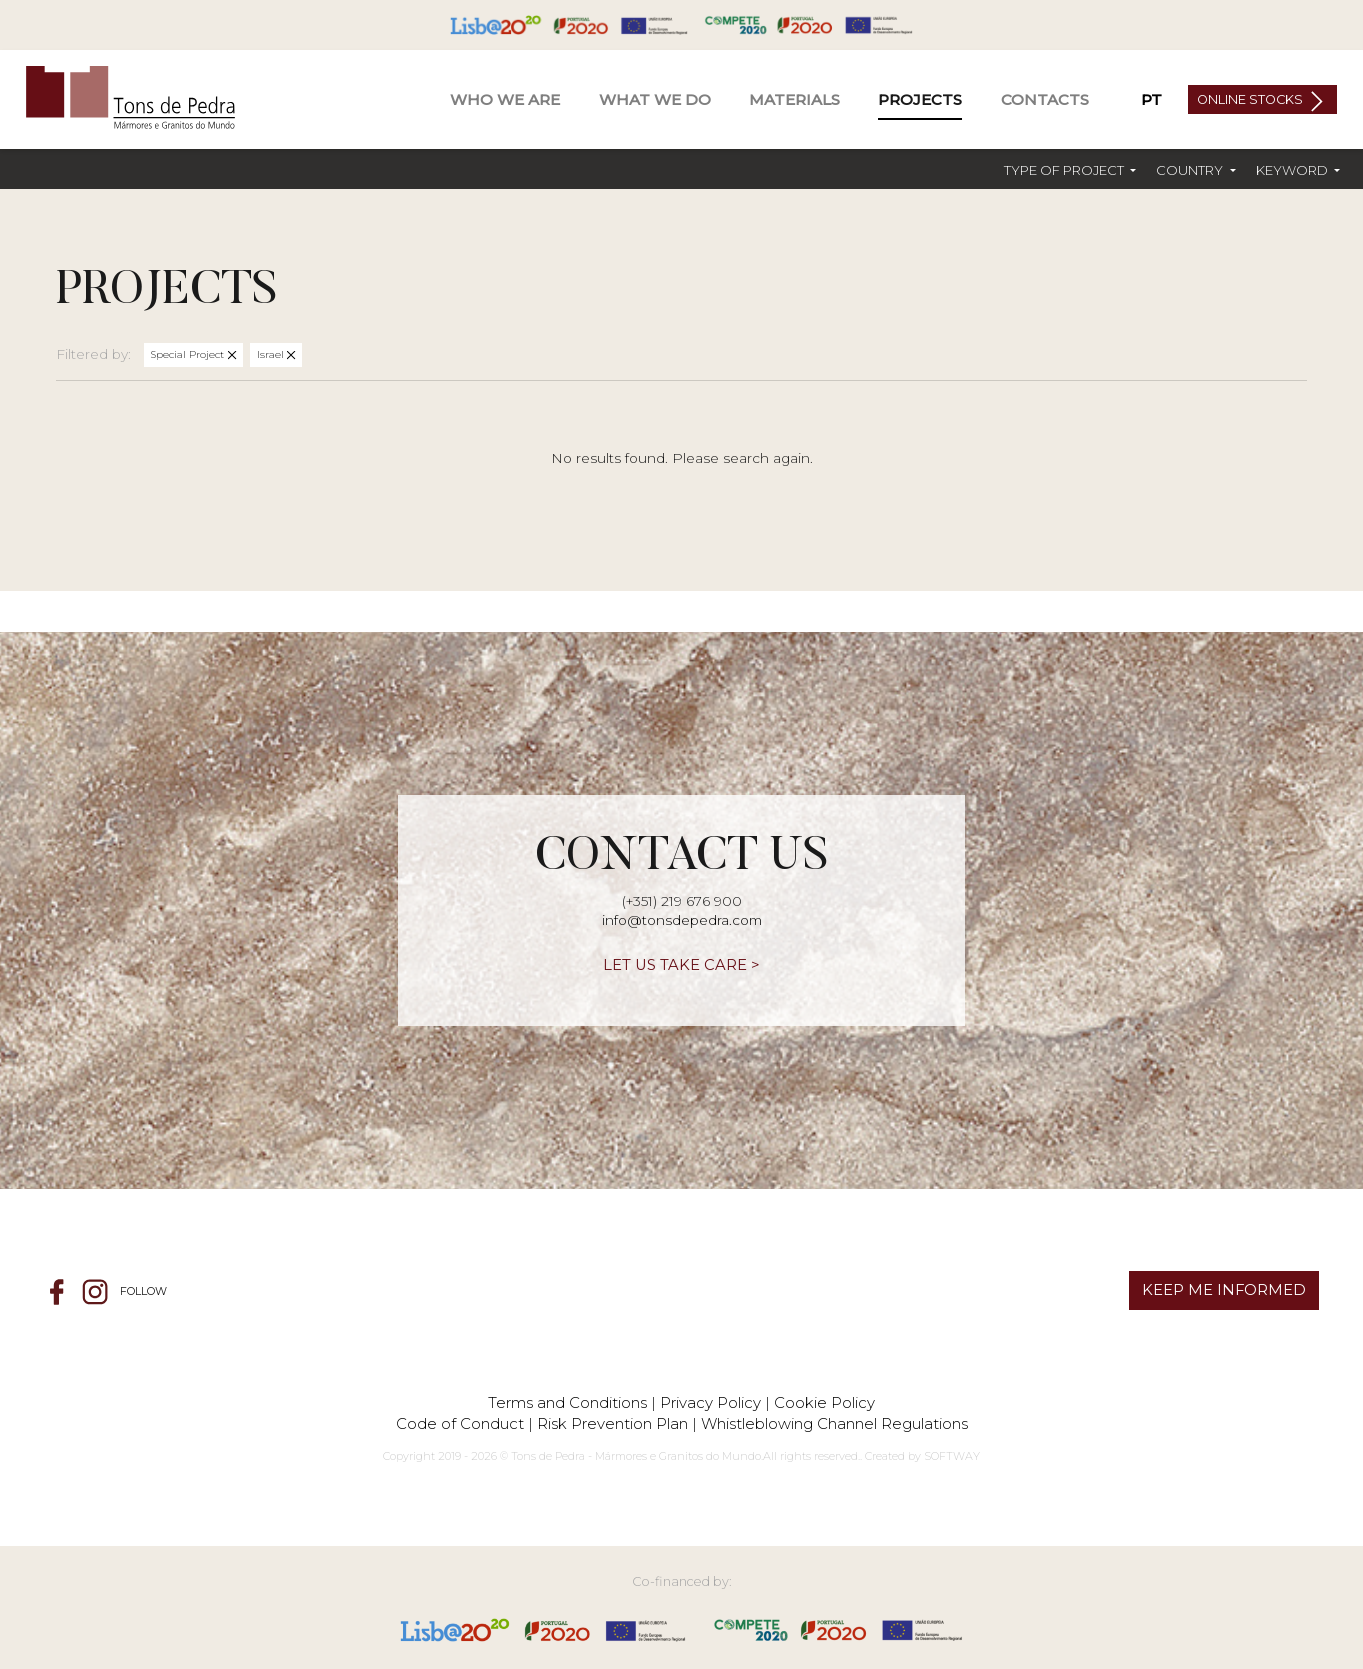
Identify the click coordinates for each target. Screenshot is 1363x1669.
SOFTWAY (952, 1456)
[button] (1070, 170)
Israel (272, 354)
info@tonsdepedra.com (682, 920)
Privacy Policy (710, 1402)
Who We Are (505, 99)
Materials (794, 99)
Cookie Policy (824, 1402)
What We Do (655, 99)
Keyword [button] (1293, 170)
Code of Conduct (460, 1423)
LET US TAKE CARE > (681, 965)
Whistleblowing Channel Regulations (834, 1423)
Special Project (189, 354)
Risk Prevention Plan (612, 1423)
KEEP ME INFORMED (1224, 1290)
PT (1151, 99)
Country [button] (1191, 170)
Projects (920, 99)
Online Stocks (1251, 99)
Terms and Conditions (567, 1402)
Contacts (1045, 99)
